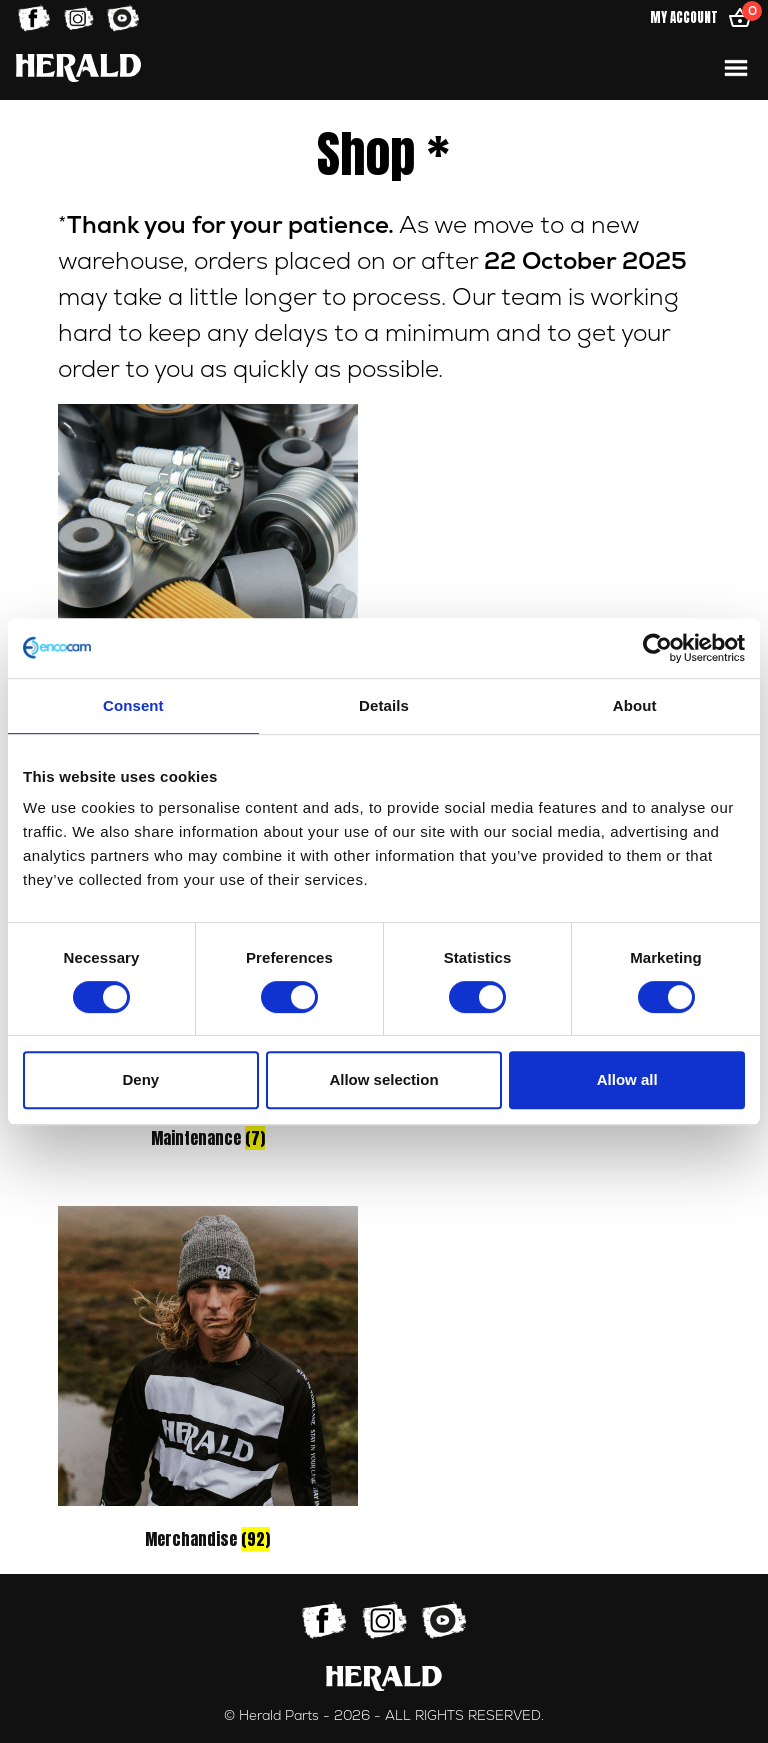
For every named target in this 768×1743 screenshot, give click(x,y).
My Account (684, 17)
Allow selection (383, 1079)
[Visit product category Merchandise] (208, 1381)
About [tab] (635, 705)
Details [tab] (384, 705)
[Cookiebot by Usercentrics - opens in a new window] (657, 648)
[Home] (78, 67)
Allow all (627, 1079)
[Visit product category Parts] (208, 579)
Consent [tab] (133, 705)
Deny (140, 1079)
